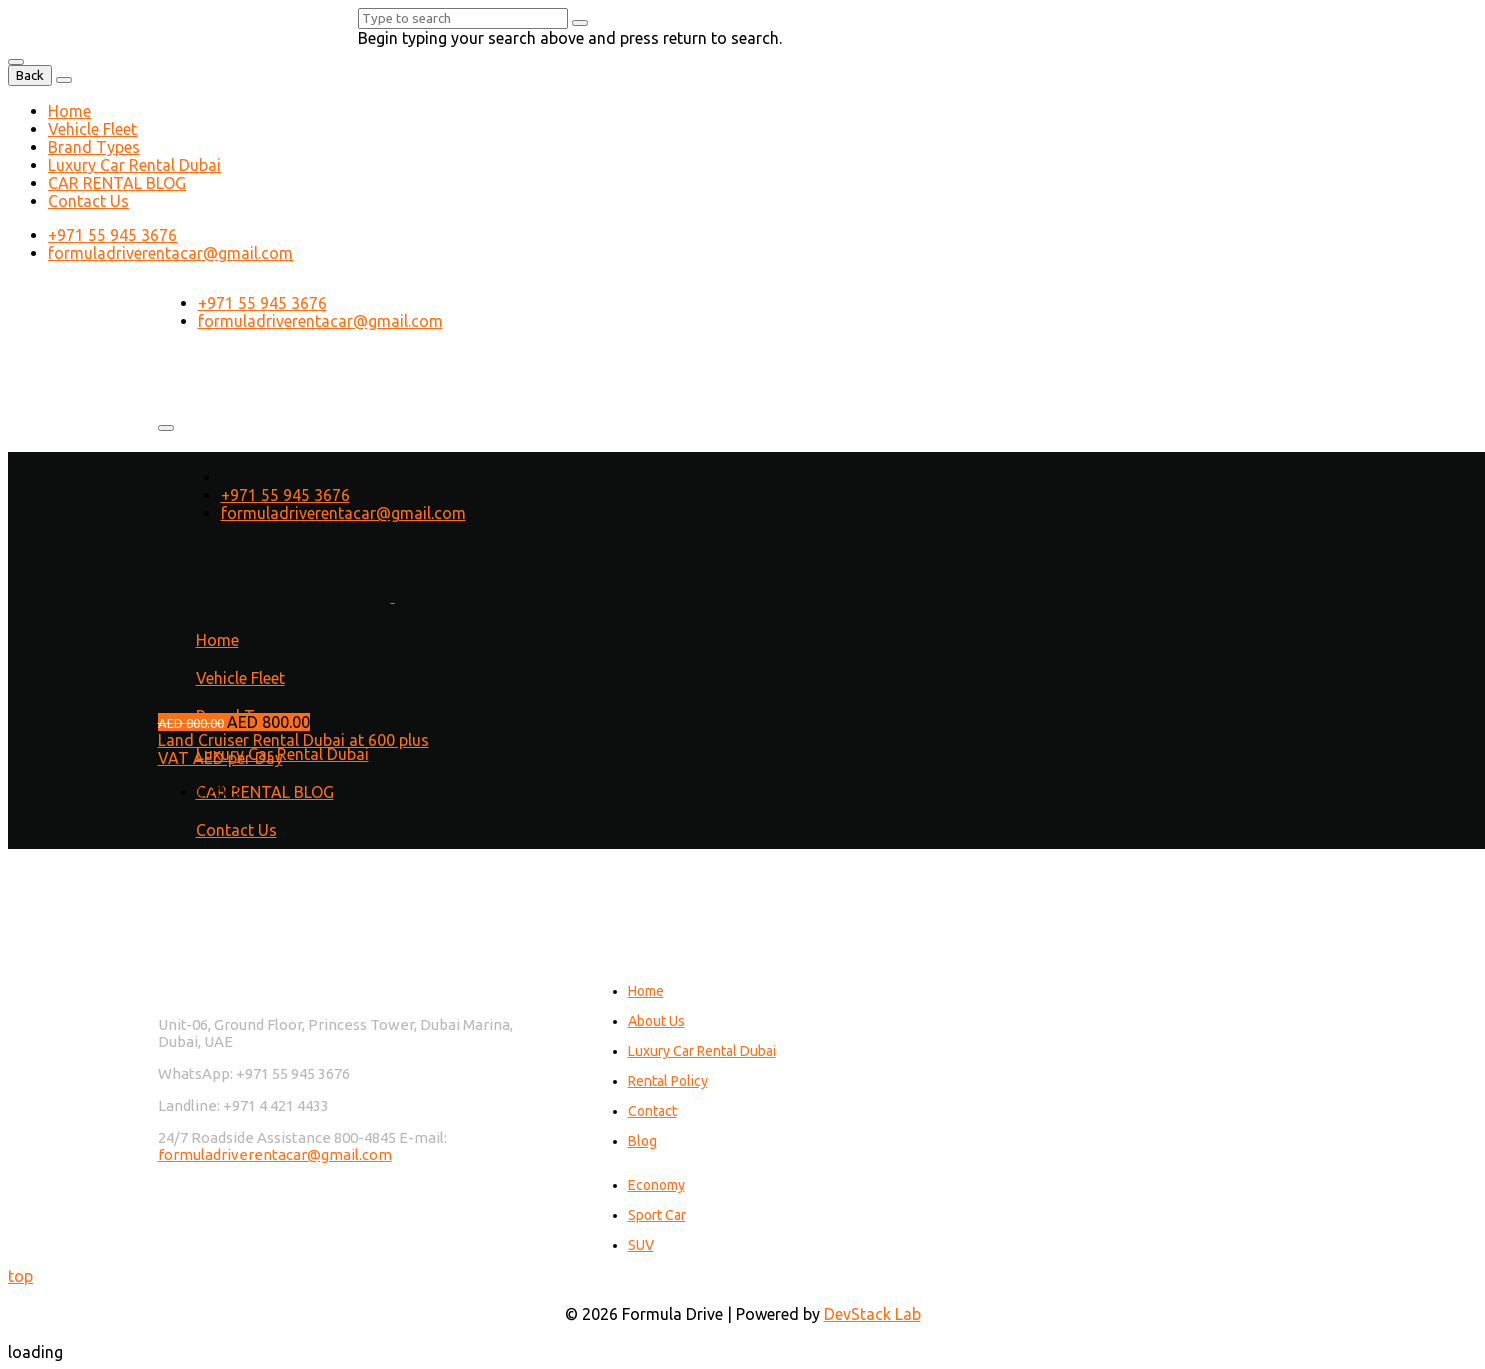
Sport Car (657, 1215)
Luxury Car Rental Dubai (134, 165)
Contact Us (88, 201)
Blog (642, 1141)
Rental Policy (668, 1081)
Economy (656, 1185)
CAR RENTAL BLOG (117, 183)
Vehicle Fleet (92, 129)
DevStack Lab (872, 1314)
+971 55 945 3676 (112, 235)
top (20, 1276)
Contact (652, 1111)
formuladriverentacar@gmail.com (170, 253)
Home (69, 111)
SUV (641, 1245)
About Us (656, 1021)
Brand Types (94, 147)
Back (30, 75)
